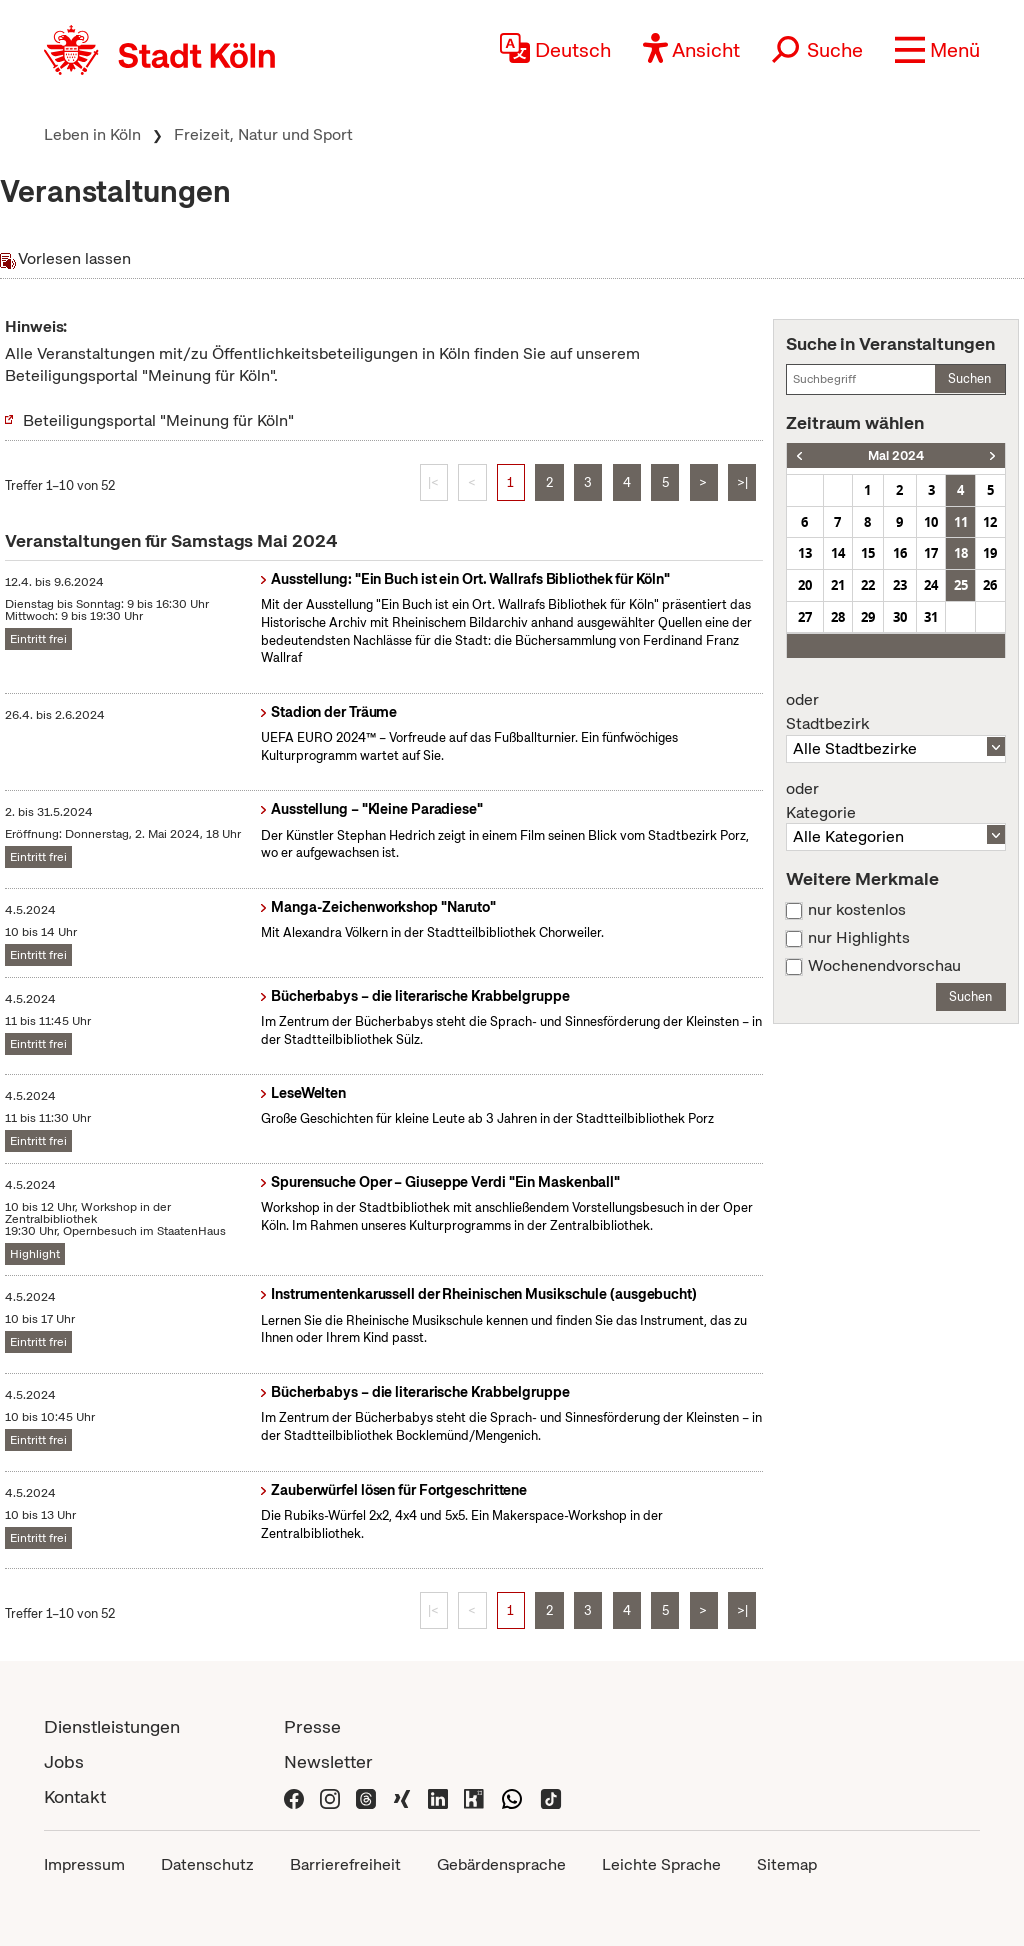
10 (931, 522)
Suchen (969, 378)
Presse (312, 1726)
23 (900, 585)
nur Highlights (859, 938)
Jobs (64, 1761)
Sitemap (787, 1864)
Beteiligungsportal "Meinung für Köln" (158, 420)
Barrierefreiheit (345, 1864)
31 (931, 617)
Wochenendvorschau (884, 966)
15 (868, 553)
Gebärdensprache (501, 1864)
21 (838, 585)
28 (838, 617)
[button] (937, 50)
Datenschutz (207, 1864)
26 (990, 585)
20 (805, 585)
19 (990, 553)
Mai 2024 (896, 455)
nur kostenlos (857, 910)
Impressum (84, 1864)
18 (961, 553)
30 (900, 617)
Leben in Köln (92, 134)
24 (931, 585)
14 (838, 553)
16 (900, 553)
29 (868, 617)
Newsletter (328, 1761)
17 (931, 553)
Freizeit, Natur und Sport (263, 134)
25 (961, 585)
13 (805, 553)
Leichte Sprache (661, 1864)
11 (961, 522)
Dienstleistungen (112, 1726)
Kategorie (896, 801)
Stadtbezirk (896, 712)
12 (990, 522)
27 (805, 617)
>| (742, 482)
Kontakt (75, 1796)
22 (868, 585)
